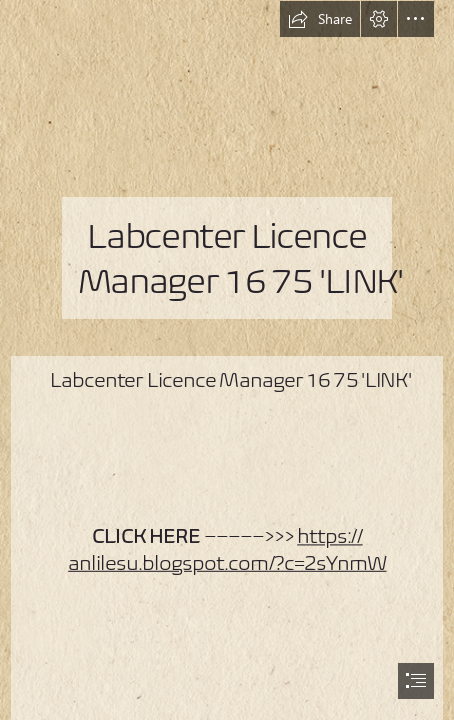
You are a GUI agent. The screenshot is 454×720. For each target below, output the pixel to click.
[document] (227, 360)
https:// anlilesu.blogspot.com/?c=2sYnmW (227, 549)
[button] (320, 19)
